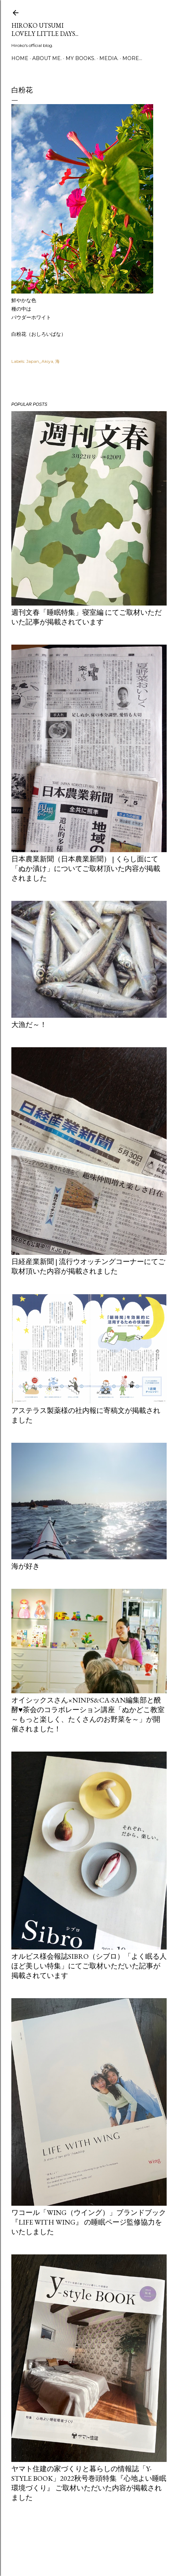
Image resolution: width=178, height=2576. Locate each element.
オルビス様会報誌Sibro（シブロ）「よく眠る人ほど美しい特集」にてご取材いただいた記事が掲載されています (89, 1966)
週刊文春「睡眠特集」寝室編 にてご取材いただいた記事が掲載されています (86, 617)
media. (108, 58)
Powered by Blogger (89, 2542)
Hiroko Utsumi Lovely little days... (44, 29)
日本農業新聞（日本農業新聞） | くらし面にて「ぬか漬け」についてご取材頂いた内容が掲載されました (85, 868)
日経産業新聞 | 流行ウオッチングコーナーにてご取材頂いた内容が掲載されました (88, 1266)
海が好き (25, 1566)
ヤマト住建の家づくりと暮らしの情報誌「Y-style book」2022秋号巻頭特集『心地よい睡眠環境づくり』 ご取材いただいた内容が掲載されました (88, 2483)
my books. (80, 58)
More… (132, 58)
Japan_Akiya (39, 361)
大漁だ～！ (29, 1024)
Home (19, 58)
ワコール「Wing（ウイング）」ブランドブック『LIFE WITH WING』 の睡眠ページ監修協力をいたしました (88, 2222)
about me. (47, 58)
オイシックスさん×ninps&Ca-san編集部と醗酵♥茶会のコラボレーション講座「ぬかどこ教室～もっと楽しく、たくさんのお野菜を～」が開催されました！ (88, 1714)
